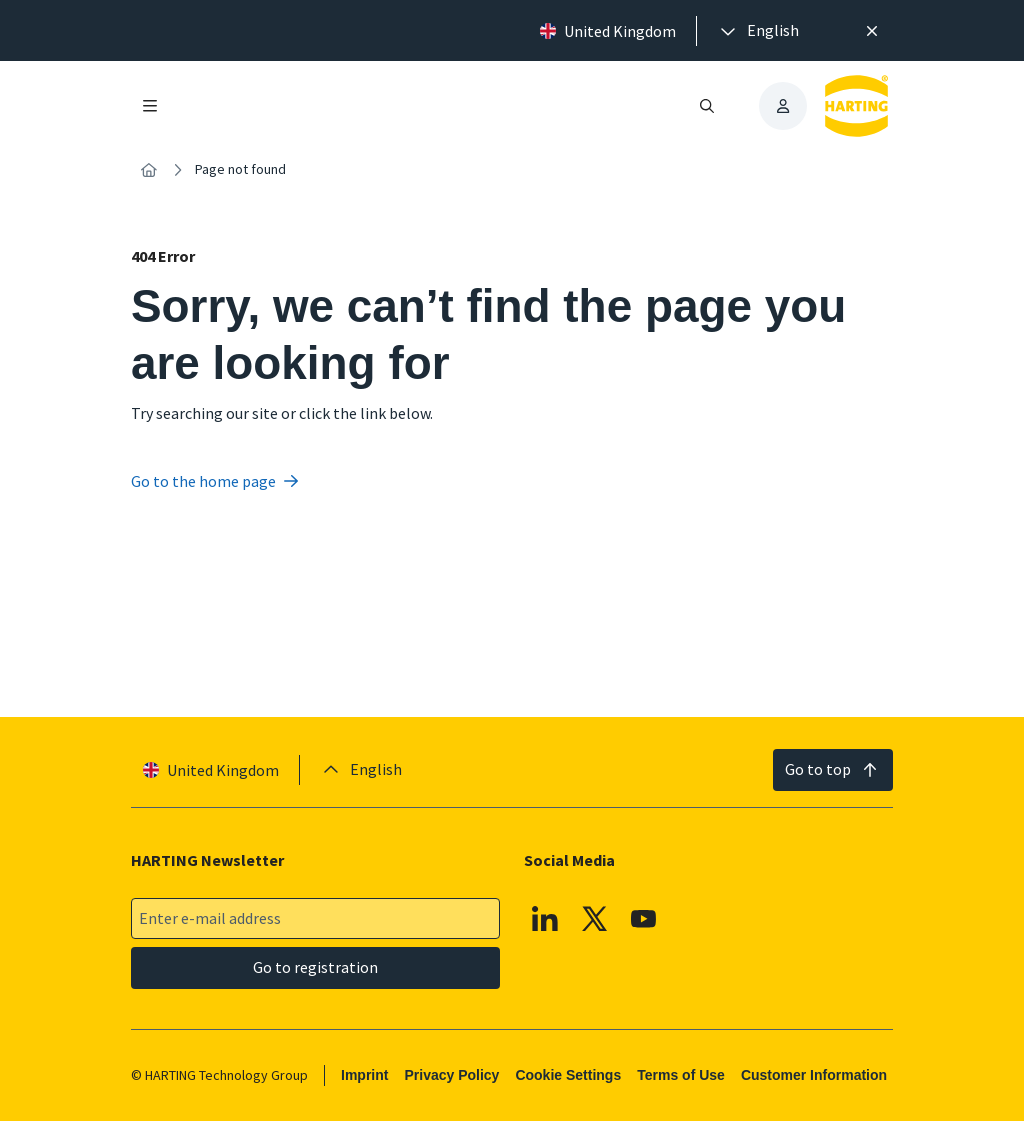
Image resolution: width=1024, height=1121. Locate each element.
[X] (595, 919)
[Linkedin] (545, 919)
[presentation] (758, 31)
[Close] (872, 31)
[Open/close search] (707, 106)
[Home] (149, 170)
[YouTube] (644, 919)
